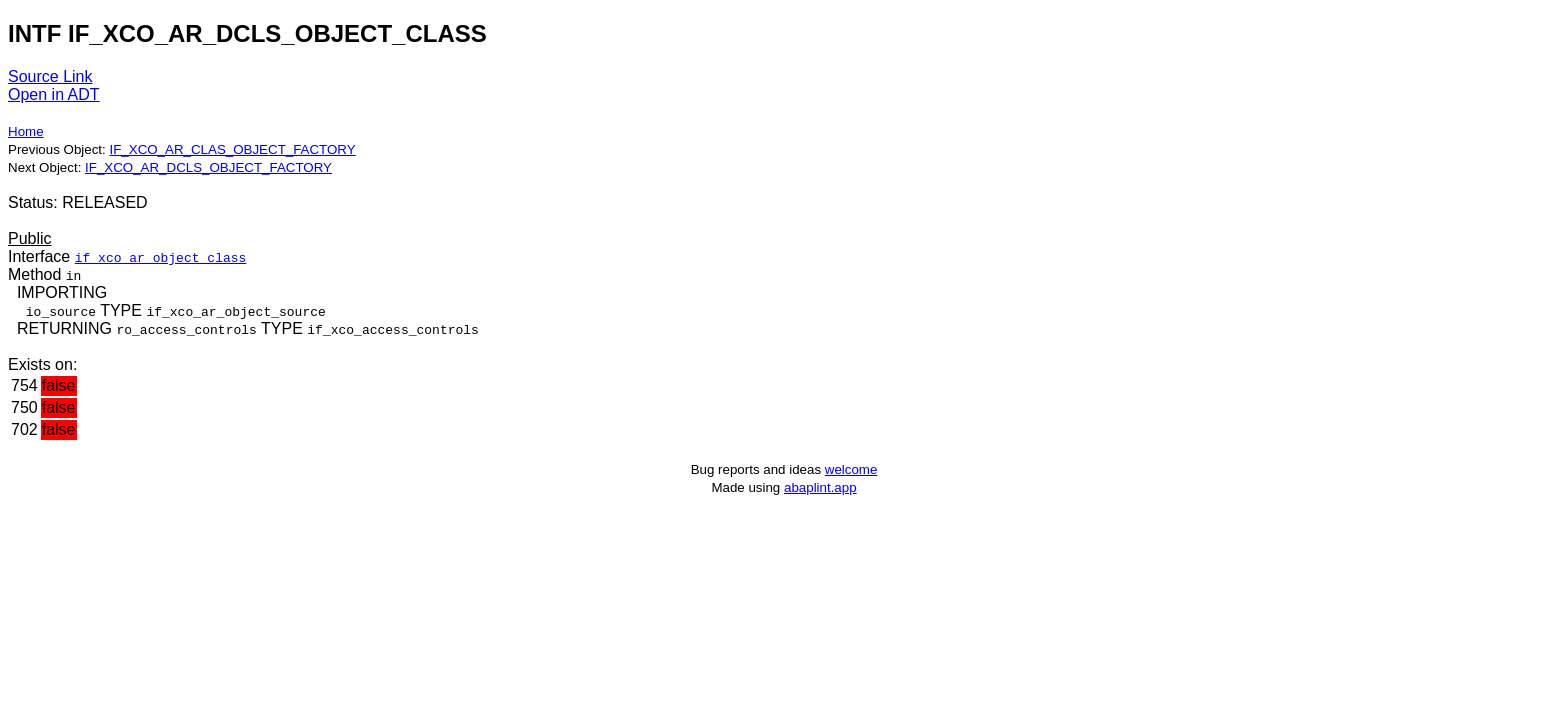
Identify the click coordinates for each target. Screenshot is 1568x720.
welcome (851, 469)
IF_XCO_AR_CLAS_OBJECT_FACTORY (232, 149)
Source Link (50, 76)
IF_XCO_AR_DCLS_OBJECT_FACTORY (208, 167)
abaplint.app (820, 487)
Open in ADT (54, 94)
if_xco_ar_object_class (161, 257)
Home (26, 131)
